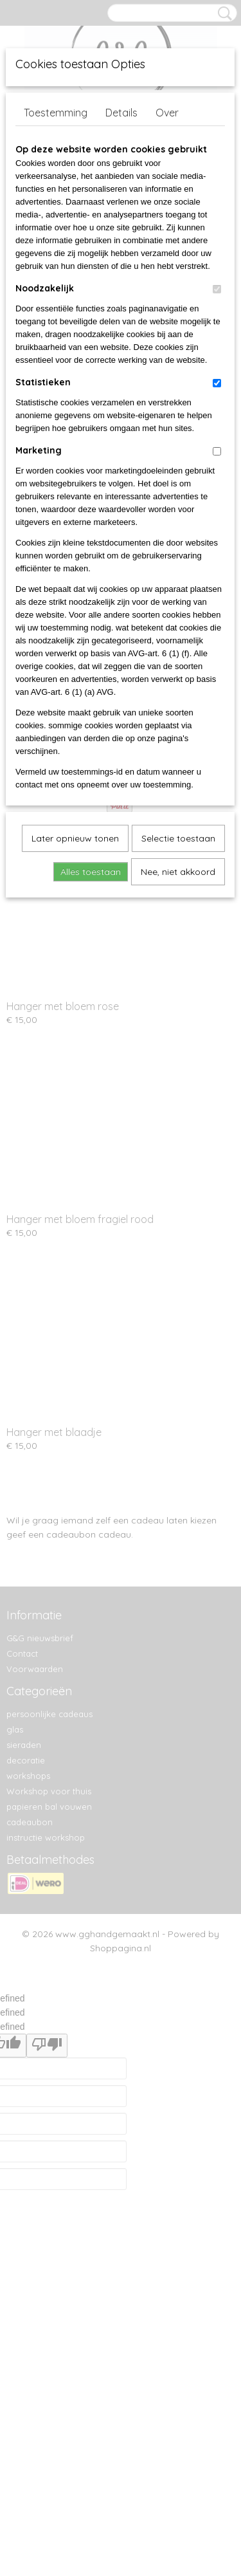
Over (167, 112)
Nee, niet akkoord (178, 872)
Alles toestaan (90, 872)
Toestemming (55, 112)
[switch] (217, 289)
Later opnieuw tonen (75, 838)
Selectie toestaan (178, 838)
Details (121, 112)
